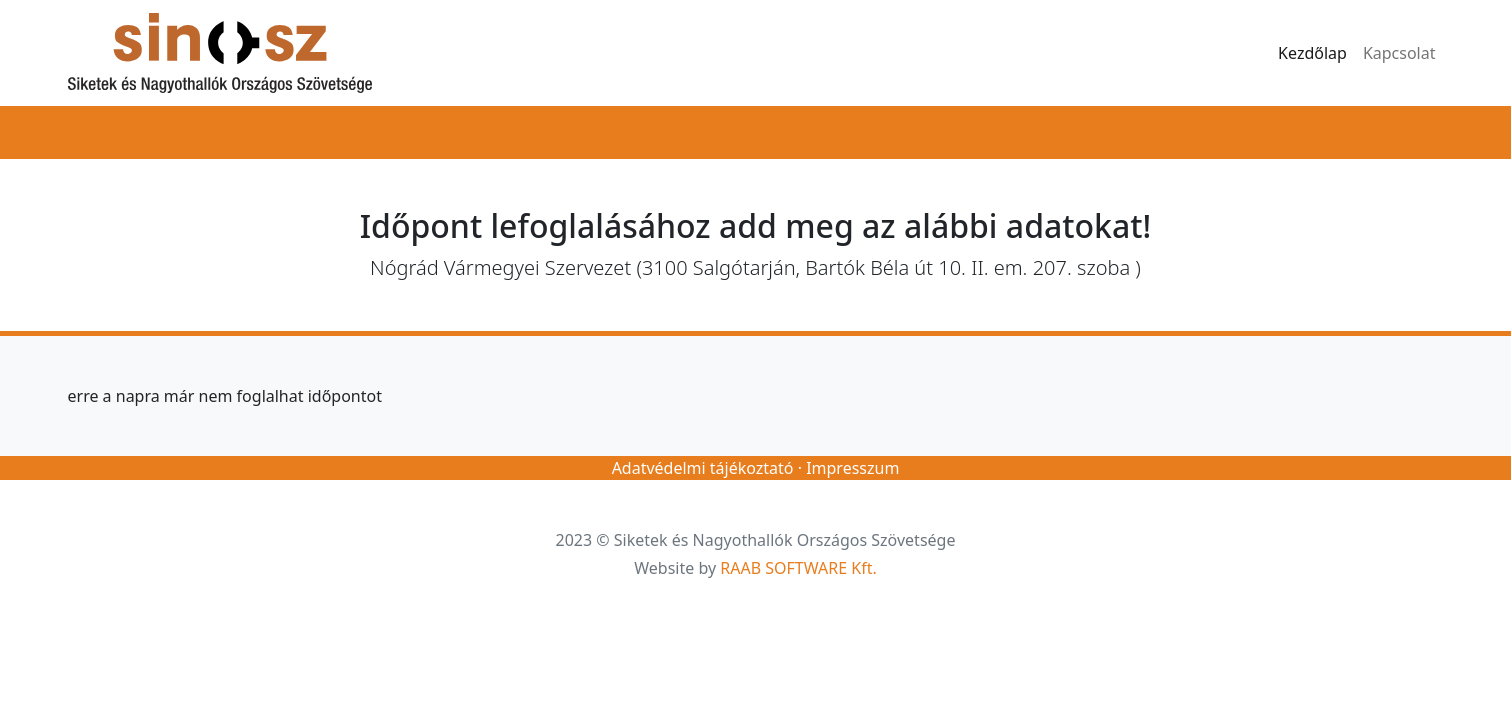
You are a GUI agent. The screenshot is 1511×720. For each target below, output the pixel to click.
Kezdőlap (1312, 53)
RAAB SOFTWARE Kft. (798, 568)
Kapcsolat (1399, 53)
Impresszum (852, 468)
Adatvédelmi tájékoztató (703, 468)
